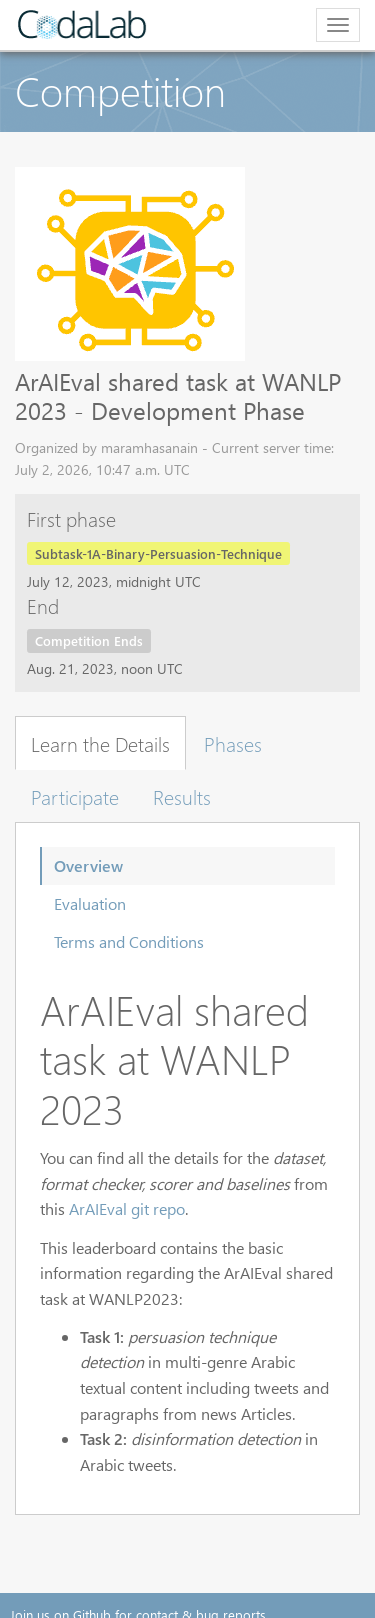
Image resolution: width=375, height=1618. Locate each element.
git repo (158, 1208)
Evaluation (90, 903)
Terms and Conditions (129, 941)
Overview (88, 865)
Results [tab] (182, 796)
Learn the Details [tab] (100, 743)
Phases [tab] (233, 743)
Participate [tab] (75, 796)
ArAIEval (98, 1208)
